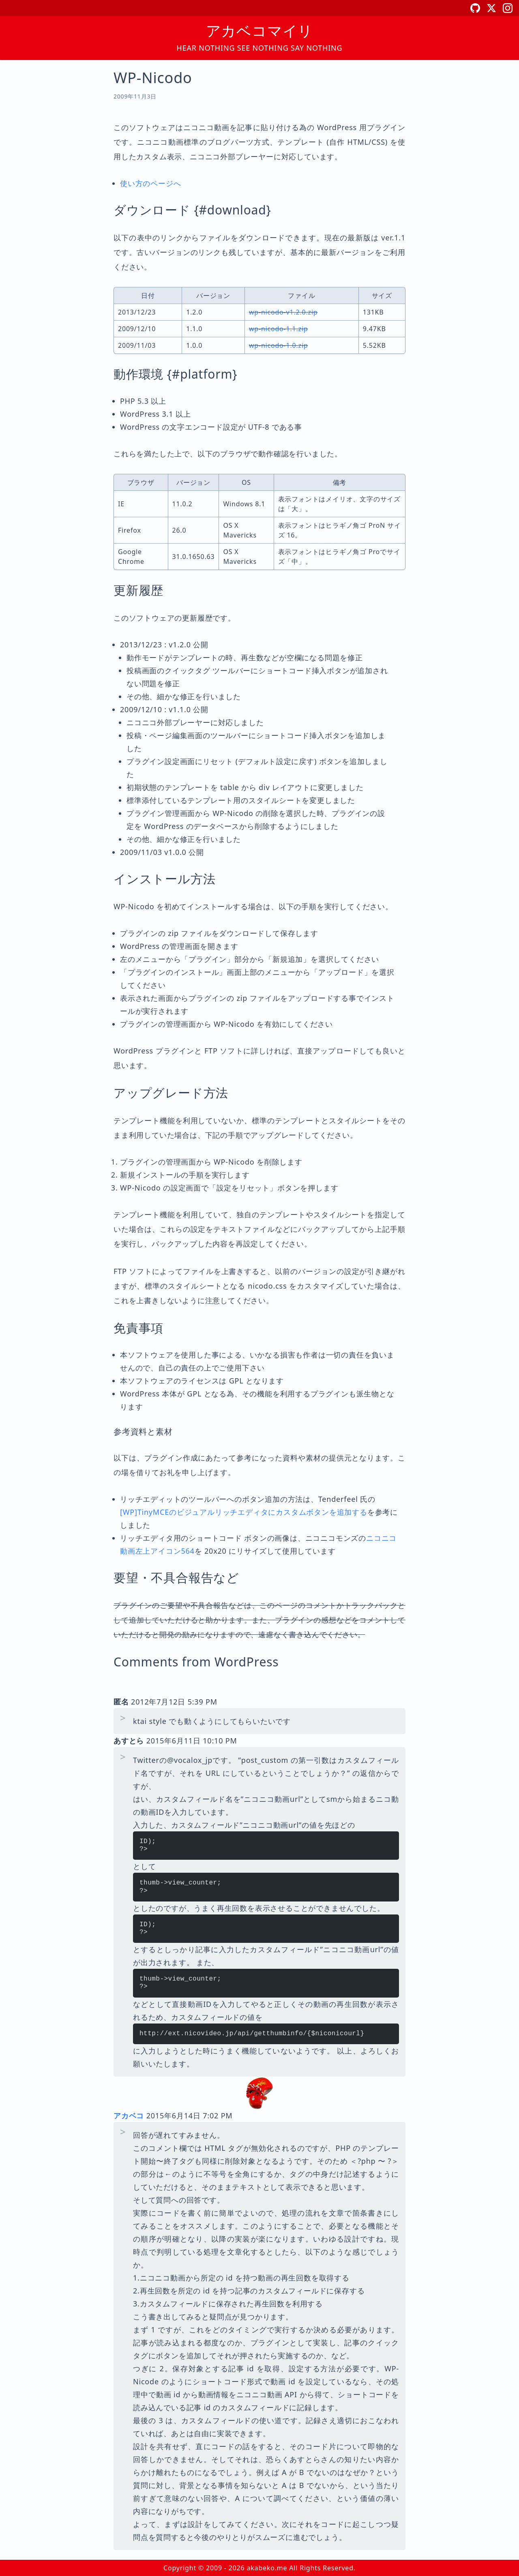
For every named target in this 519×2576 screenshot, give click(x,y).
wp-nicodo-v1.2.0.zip (283, 312)
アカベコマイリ (259, 31)
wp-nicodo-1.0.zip (278, 345)
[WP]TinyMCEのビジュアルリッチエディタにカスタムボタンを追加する (243, 1512)
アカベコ (129, 2115)
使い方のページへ (150, 183)
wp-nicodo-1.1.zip (278, 328)
